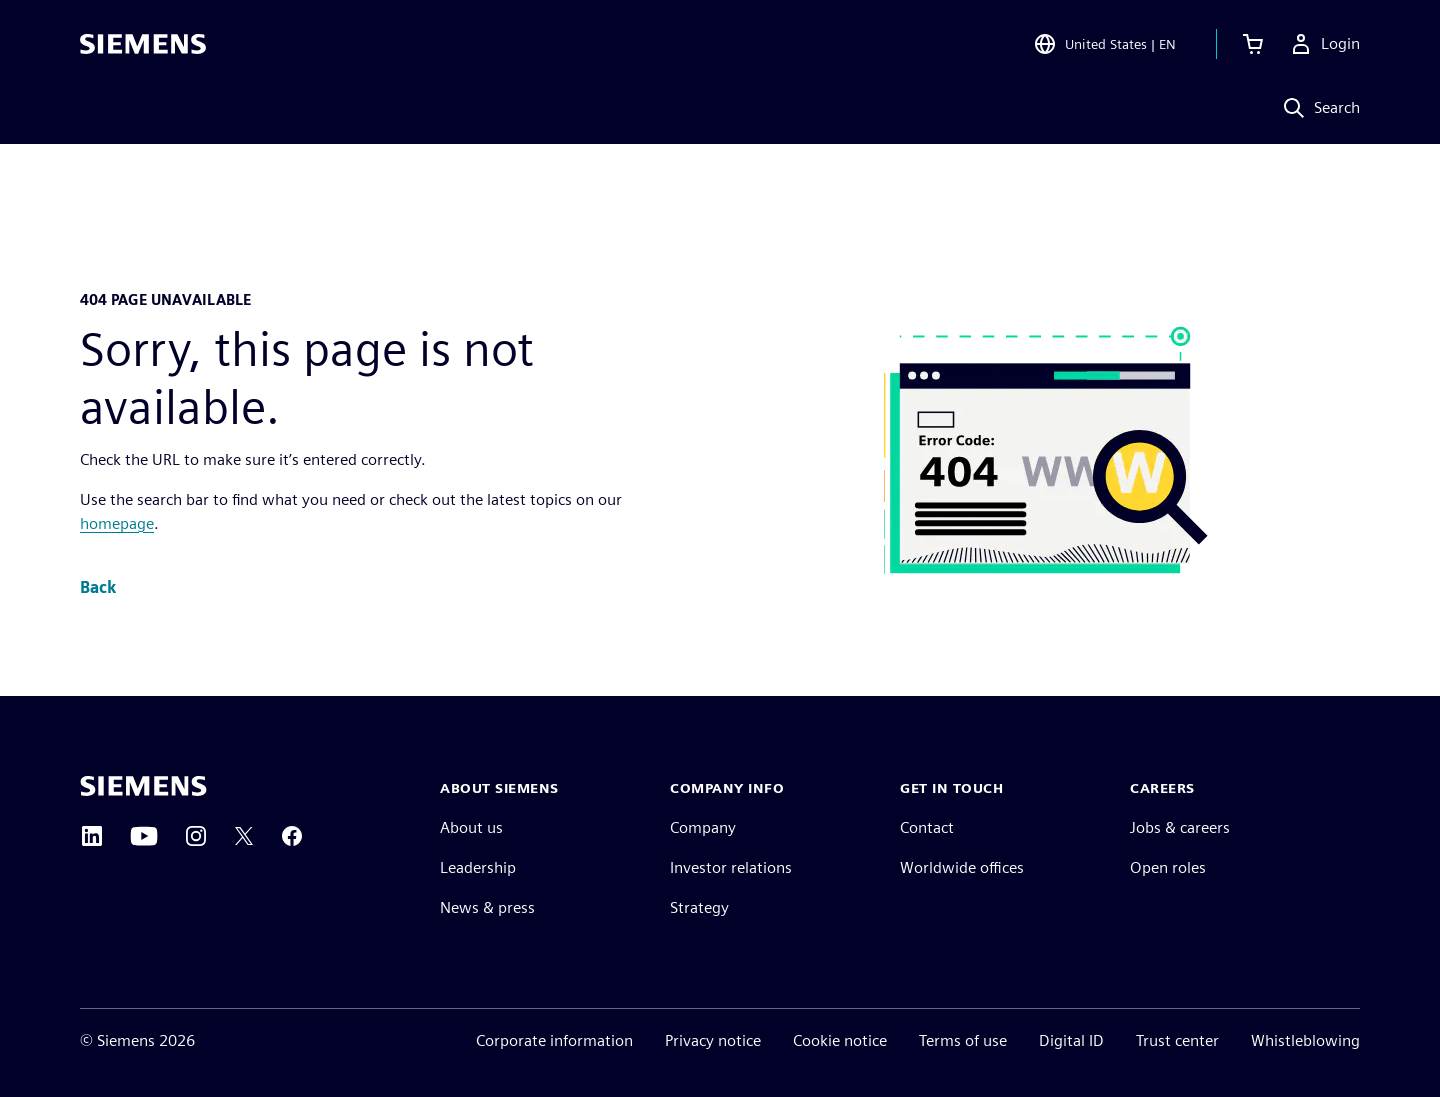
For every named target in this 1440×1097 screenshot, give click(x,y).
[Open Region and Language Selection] (1104, 44)
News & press (487, 907)
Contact (927, 827)
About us (471, 827)
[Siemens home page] (143, 786)
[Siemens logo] (143, 44)
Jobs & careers (1180, 827)
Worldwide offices (962, 867)
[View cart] (1253, 44)
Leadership (478, 867)
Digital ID (1071, 1040)
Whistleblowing (1305, 1040)
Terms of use (963, 1040)
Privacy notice (713, 1040)
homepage (117, 523)
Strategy (699, 907)
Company (703, 827)
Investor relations (731, 867)
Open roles (1168, 867)
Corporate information (554, 1040)
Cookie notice (840, 1040)
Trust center (1177, 1040)
